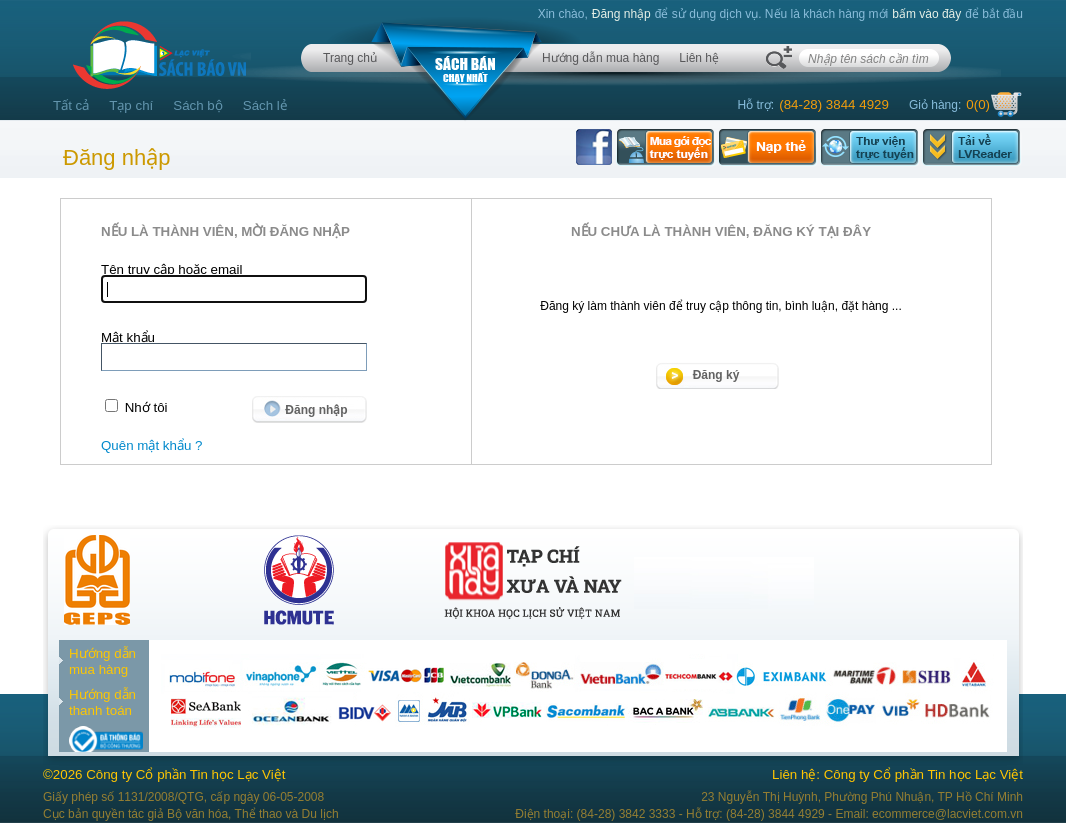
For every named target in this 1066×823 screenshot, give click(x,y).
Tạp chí (131, 105)
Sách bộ (198, 105)
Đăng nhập (621, 14)
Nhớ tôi (146, 407)
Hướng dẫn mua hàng (600, 58)
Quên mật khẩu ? (151, 445)
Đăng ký (716, 375)
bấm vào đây (926, 14)
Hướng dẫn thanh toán (102, 702)
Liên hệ (699, 58)
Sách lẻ (265, 105)
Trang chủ (350, 58)
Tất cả (71, 105)
